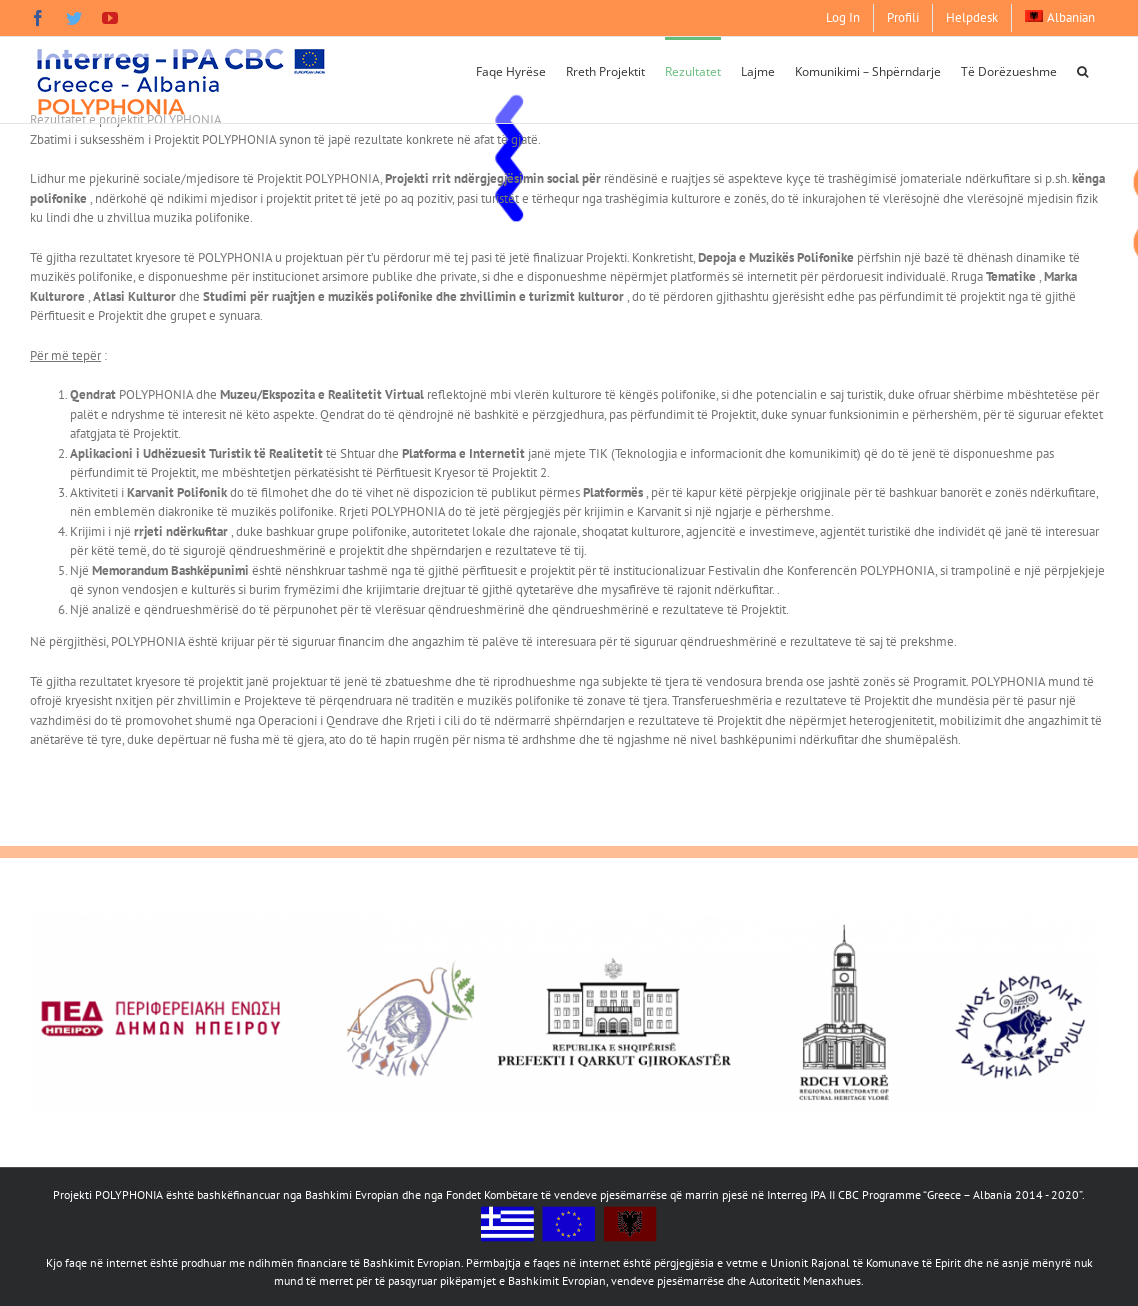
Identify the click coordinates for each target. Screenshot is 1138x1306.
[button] (1082, 70)
